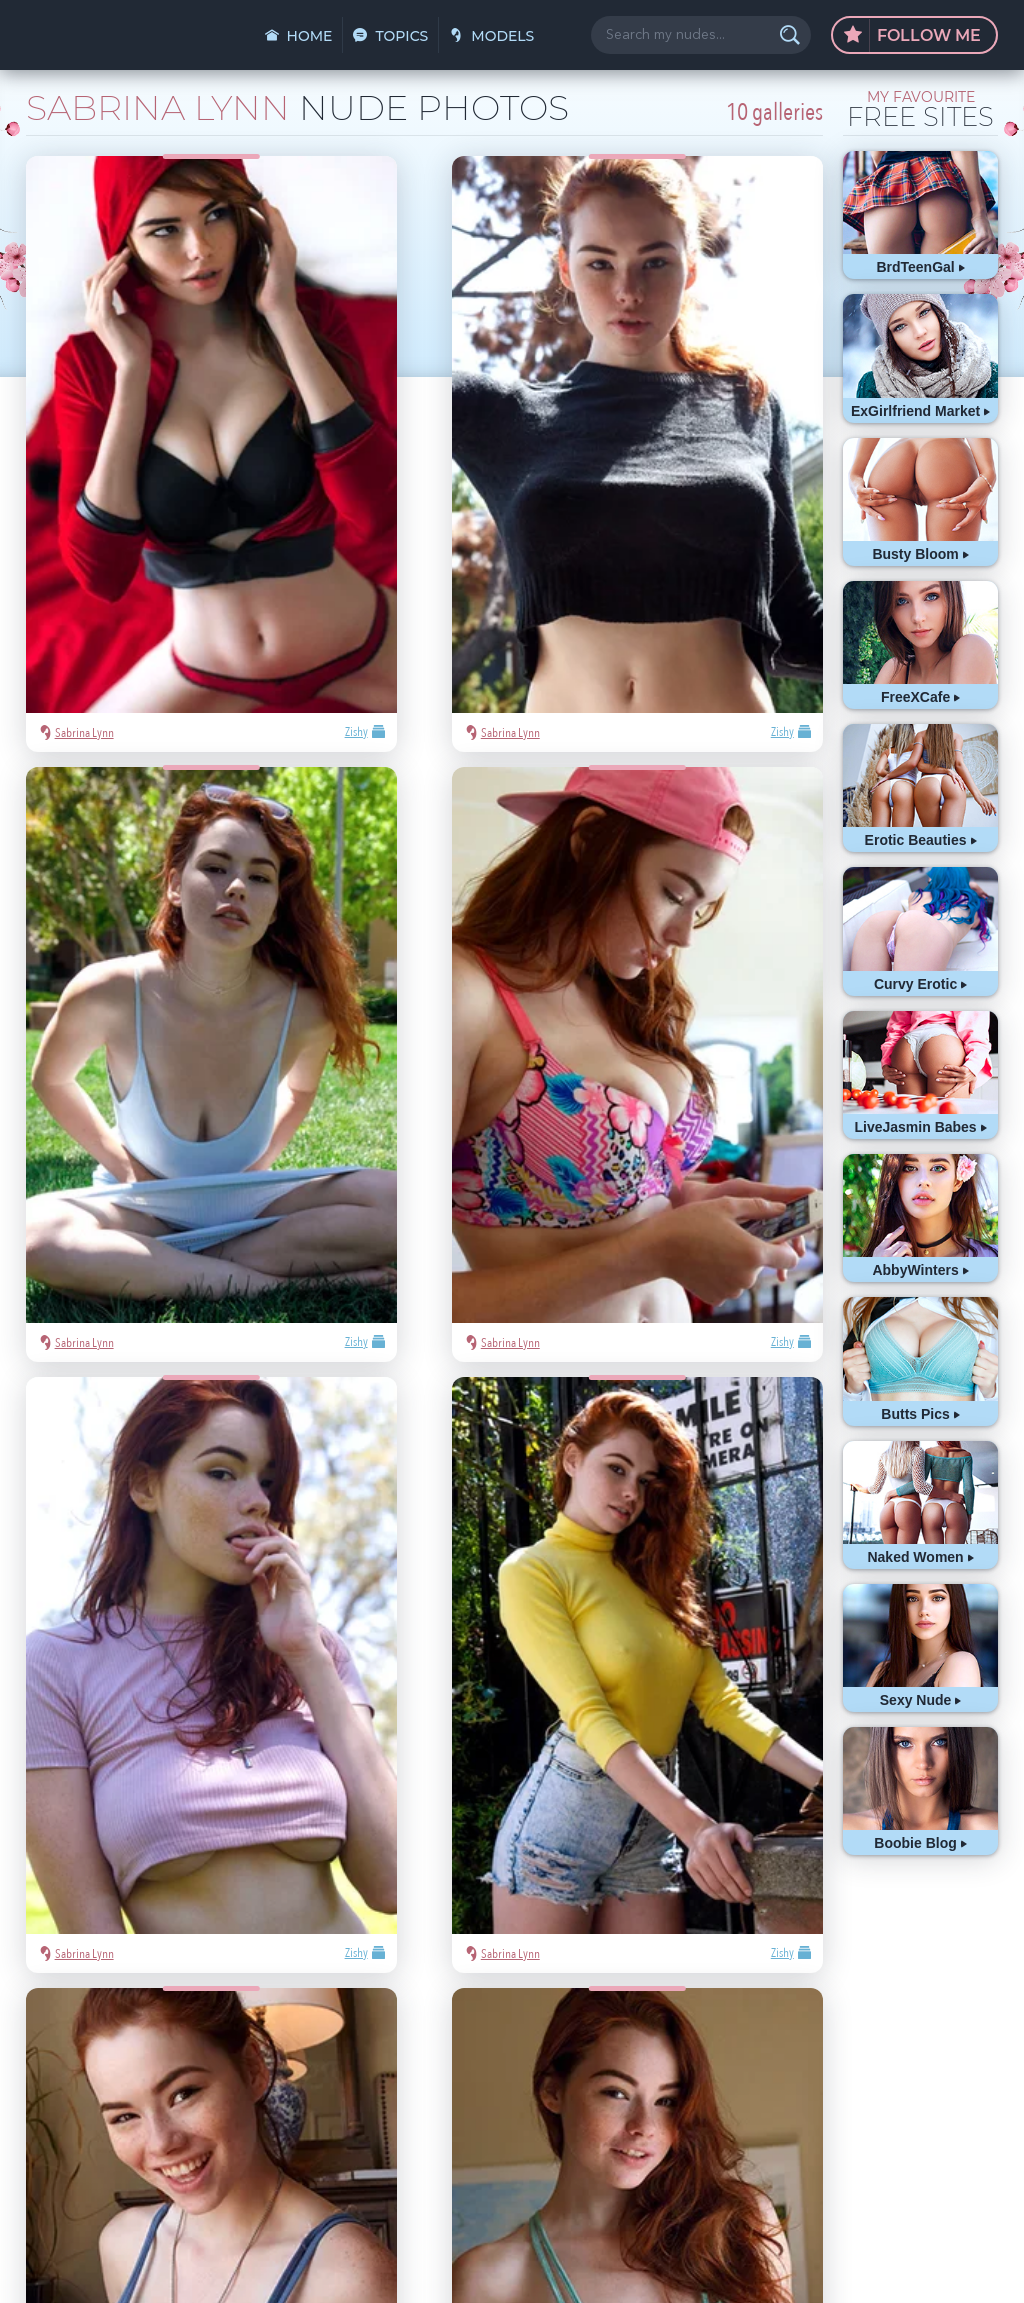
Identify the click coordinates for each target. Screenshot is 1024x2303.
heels (953, 2059)
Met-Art (951, 2029)
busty (808, 2089)
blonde (897, 2029)
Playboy (843, 2029)
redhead (855, 2059)
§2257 (646, 2266)
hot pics (921, 1999)
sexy (809, 1999)
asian (768, 1999)
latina (908, 2059)
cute (766, 2089)
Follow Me (912, 36)
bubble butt (786, 2059)
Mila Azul (860, 1999)
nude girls (781, 2029)
